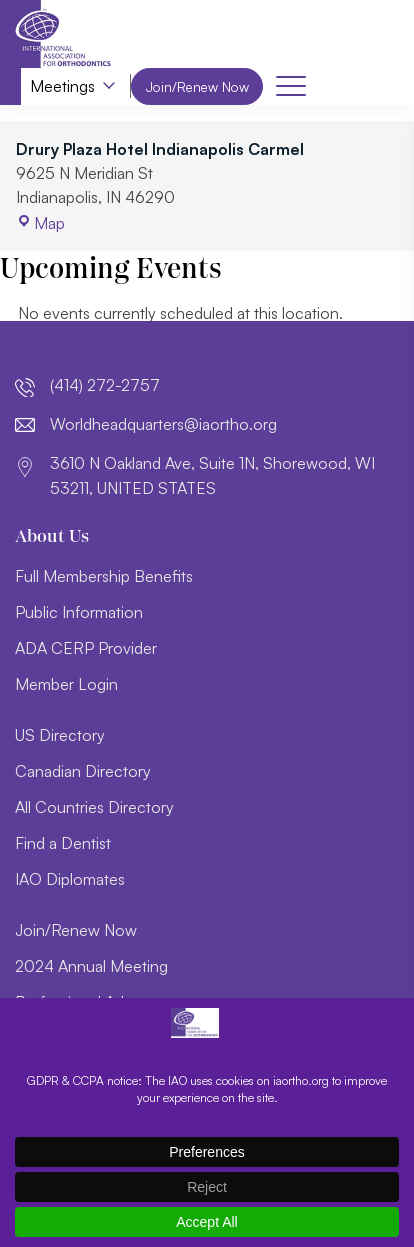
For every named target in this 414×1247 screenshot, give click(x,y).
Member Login (66, 684)
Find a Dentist (63, 843)
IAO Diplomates (70, 879)
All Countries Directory (94, 807)
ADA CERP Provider (86, 648)
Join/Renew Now (201, 86)
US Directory (60, 735)
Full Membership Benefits (104, 576)
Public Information (79, 612)
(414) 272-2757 (105, 386)
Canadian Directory (83, 771)
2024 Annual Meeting (91, 966)
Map (40, 224)
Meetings (62, 87)
